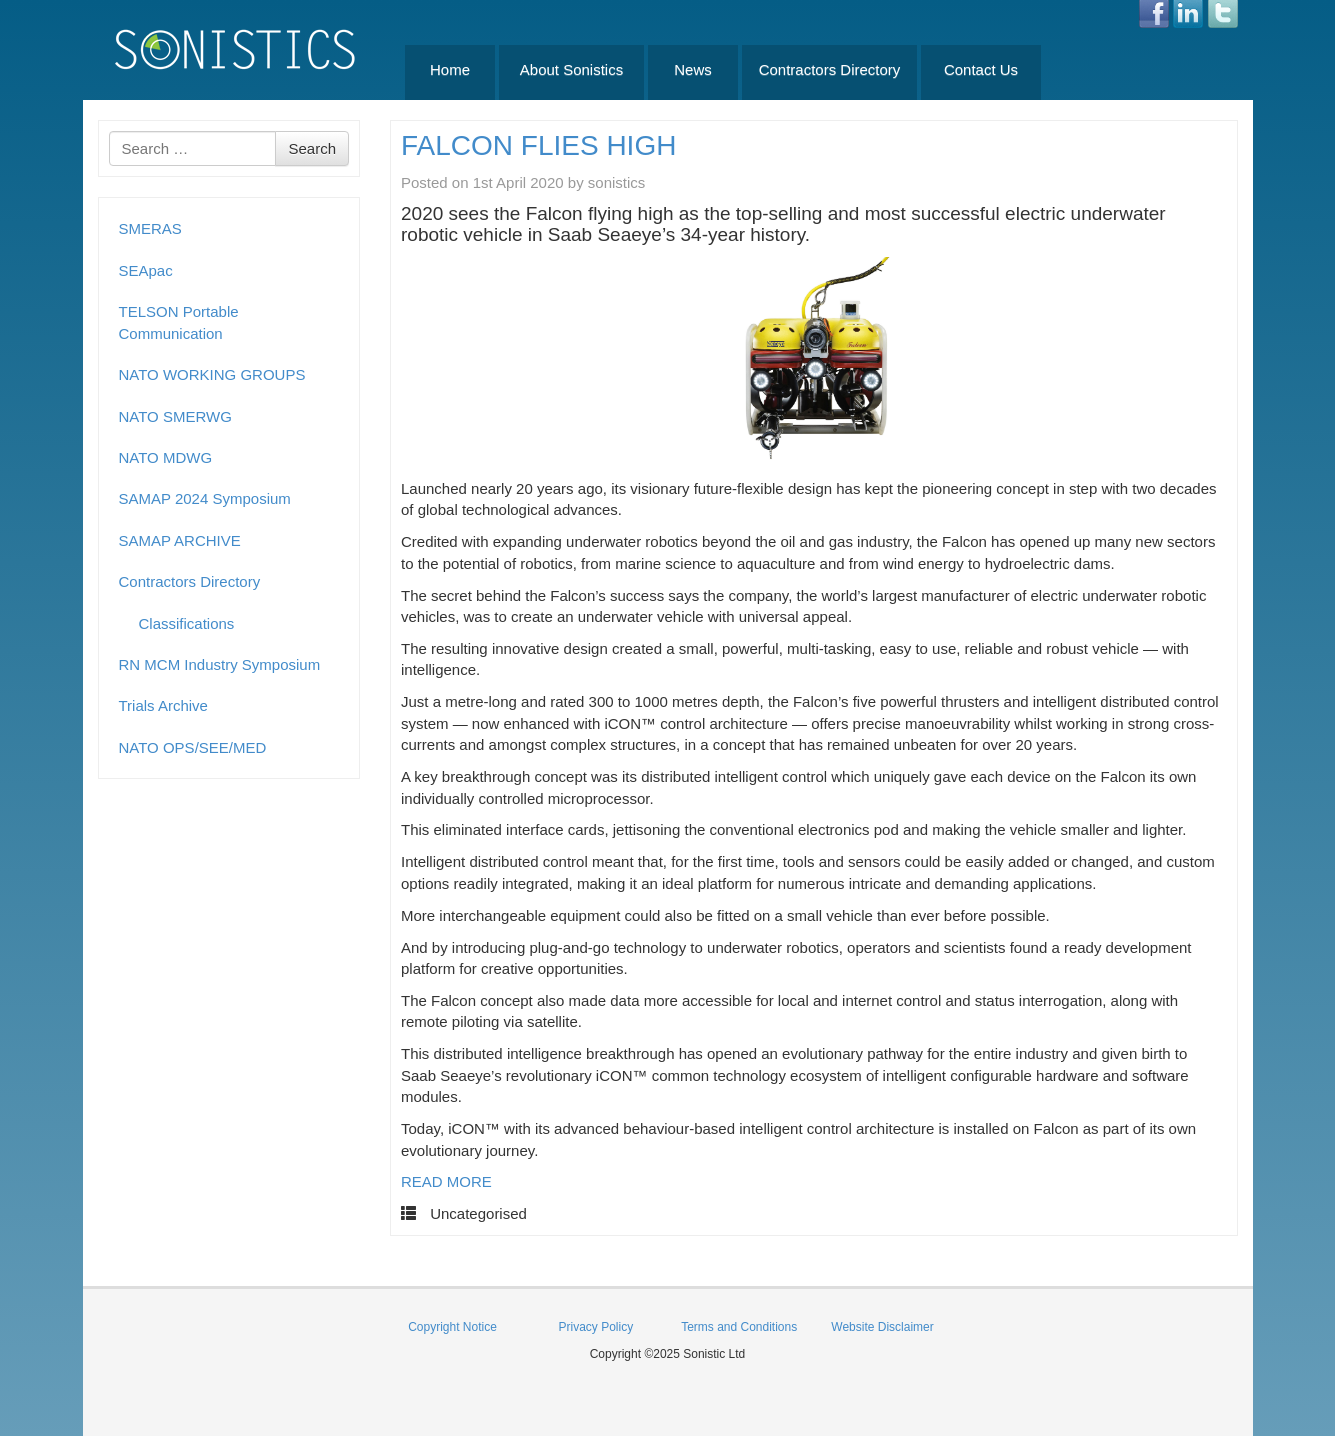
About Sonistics (571, 69)
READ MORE (446, 1181)
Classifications (187, 623)
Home (450, 69)
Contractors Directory (830, 69)
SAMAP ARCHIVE (180, 540)
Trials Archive (163, 705)
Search (312, 148)
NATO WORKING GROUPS (212, 374)
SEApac (146, 270)
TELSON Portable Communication (179, 322)
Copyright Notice (452, 1327)
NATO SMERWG (175, 416)
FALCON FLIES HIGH (538, 145)
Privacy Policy (595, 1327)
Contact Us (981, 69)
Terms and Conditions (739, 1327)
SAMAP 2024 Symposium (205, 498)
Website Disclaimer (882, 1327)
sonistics (617, 182)
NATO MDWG (166, 457)
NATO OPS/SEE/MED (193, 747)
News (693, 69)
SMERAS (150, 228)
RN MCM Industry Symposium (220, 664)
